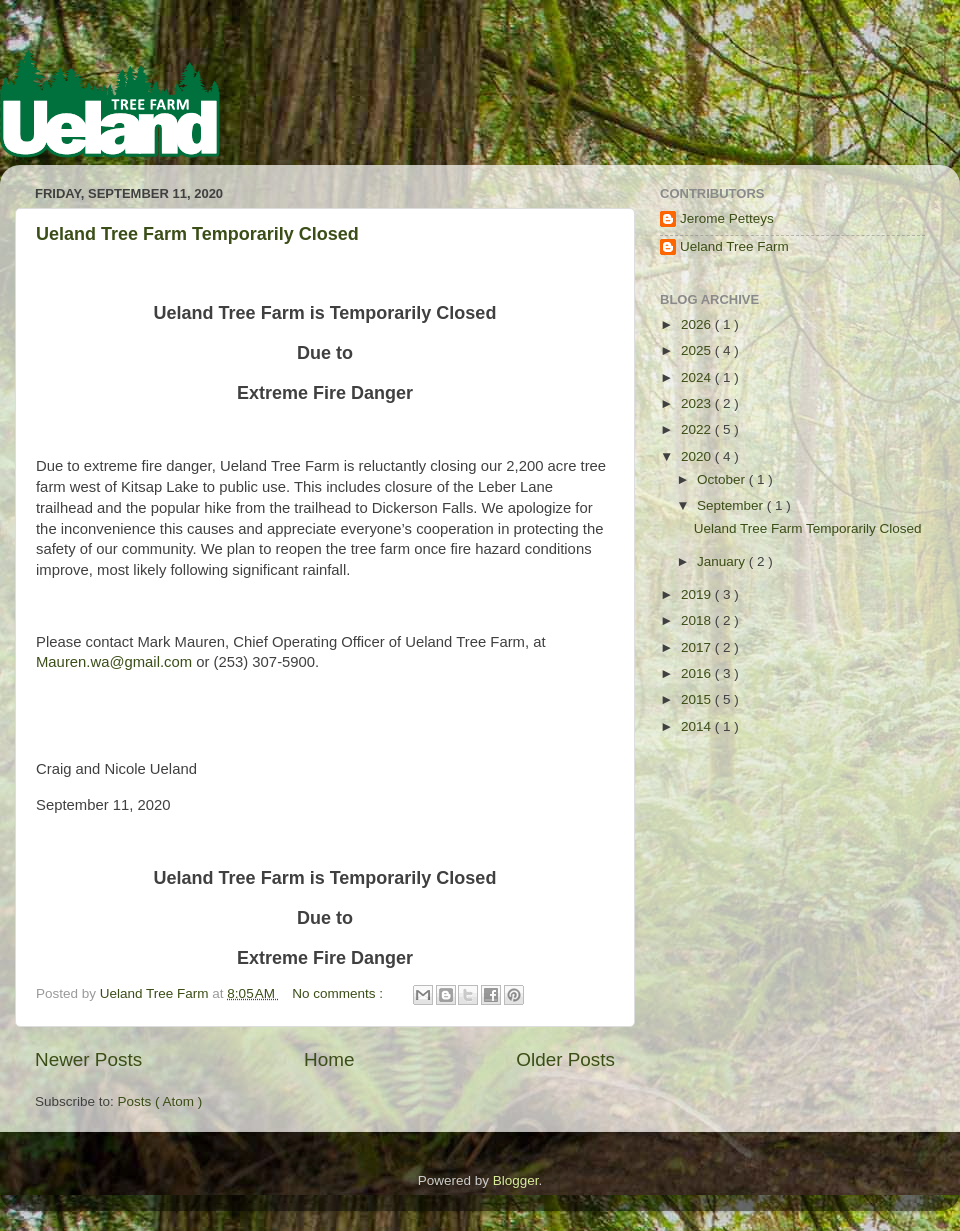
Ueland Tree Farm (734, 246)
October (723, 479)
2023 (698, 403)
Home (329, 1059)
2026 (698, 324)
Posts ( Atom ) (160, 1101)
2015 (698, 699)
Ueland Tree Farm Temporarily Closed (197, 234)
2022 (698, 429)
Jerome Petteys (727, 218)
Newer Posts (88, 1059)
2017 (698, 647)
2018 (698, 620)
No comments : (339, 993)
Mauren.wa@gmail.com (114, 662)
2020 (698, 456)
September (732, 505)
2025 (698, 350)
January (723, 561)
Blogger (516, 1180)
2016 (698, 673)
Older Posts (565, 1059)
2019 (698, 594)
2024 (698, 377)
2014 (698, 726)
